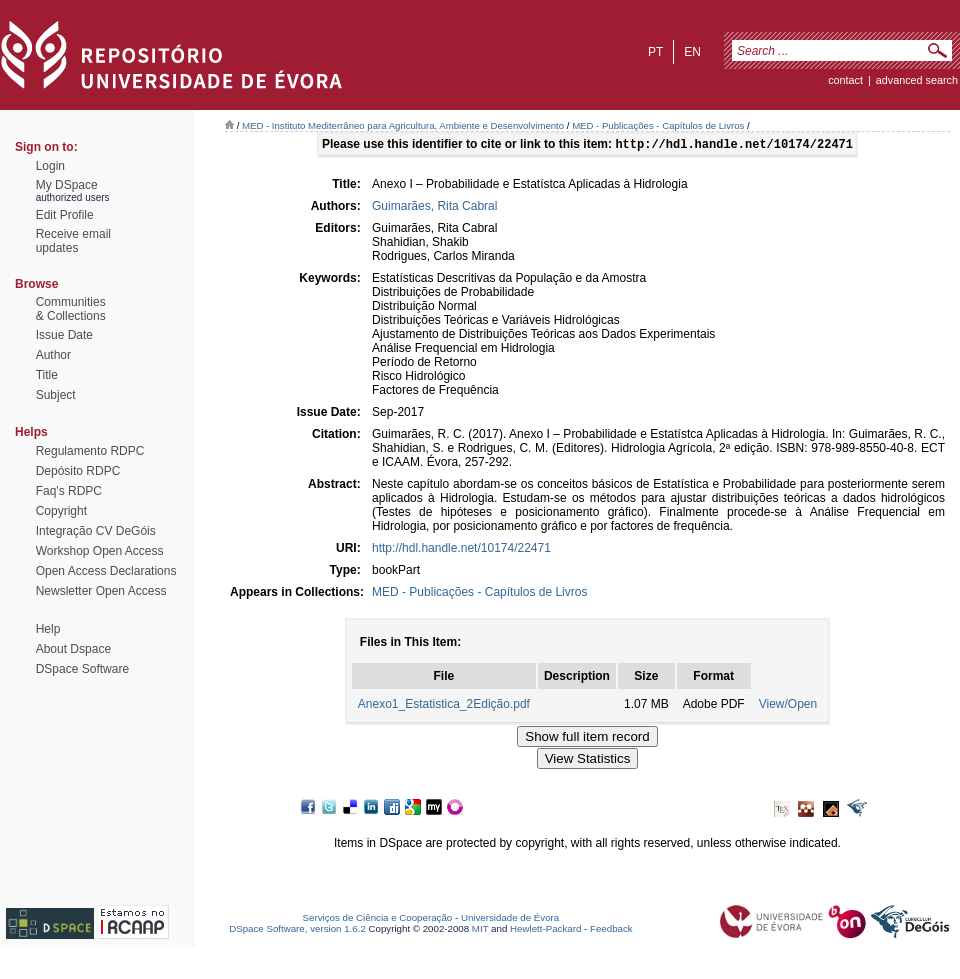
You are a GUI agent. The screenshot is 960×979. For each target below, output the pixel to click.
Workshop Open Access (100, 551)
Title (47, 375)
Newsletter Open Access (101, 591)
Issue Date (64, 335)
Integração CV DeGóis (96, 531)
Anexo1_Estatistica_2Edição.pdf (444, 706)
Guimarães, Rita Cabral (434, 208)
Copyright (61, 511)
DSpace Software (82, 669)
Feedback (611, 930)
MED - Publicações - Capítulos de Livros (658, 125)
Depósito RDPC (78, 471)
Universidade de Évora (510, 919)
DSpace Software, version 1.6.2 (297, 930)
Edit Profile (65, 215)
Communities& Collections (71, 309)
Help (48, 629)
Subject (56, 395)
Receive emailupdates (73, 241)
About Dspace (73, 649)
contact (845, 80)
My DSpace (67, 185)
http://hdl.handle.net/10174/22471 (461, 550)
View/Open (788, 706)
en (692, 52)
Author (53, 355)
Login (50, 166)
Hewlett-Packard (545, 930)
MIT (480, 930)
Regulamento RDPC (90, 451)
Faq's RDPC (69, 491)
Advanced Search (917, 80)
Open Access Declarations (106, 571)
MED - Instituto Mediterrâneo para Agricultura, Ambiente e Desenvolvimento (403, 125)
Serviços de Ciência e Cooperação (378, 919)
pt (655, 52)
